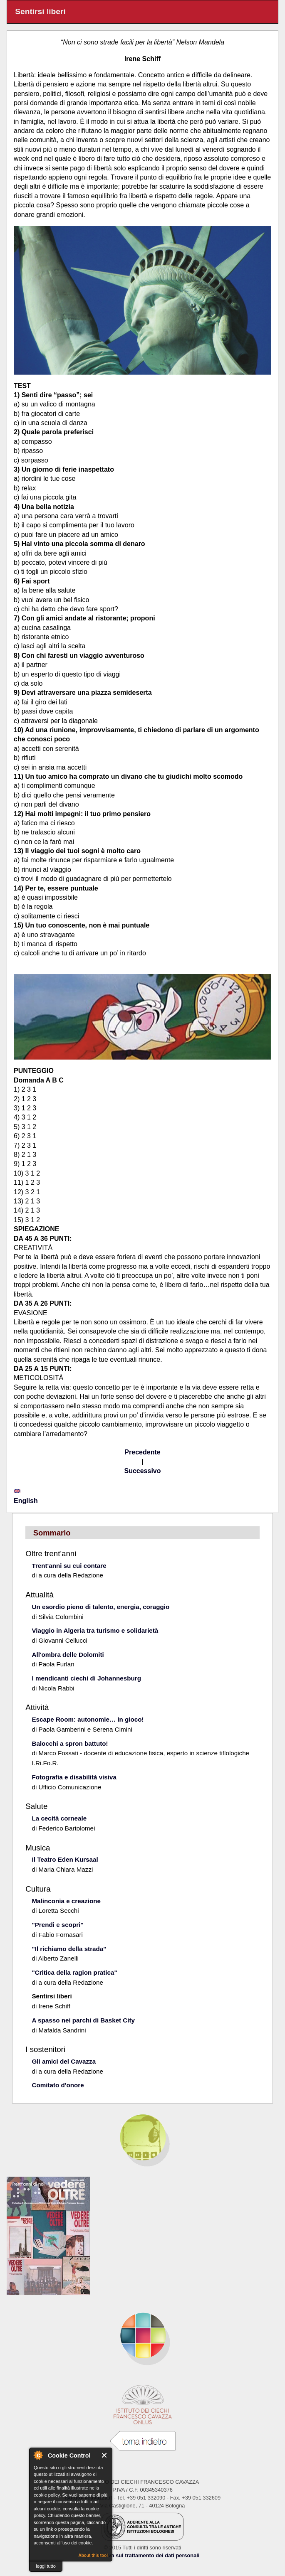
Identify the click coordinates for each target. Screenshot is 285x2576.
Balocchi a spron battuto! (70, 1743)
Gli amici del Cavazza (64, 2061)
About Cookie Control (38, 2455)
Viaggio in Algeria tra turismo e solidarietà (95, 1630)
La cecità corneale (59, 1818)
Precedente (142, 1452)
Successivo (142, 1470)
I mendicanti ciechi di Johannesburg (86, 1678)
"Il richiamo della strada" (69, 1948)
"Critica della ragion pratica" (74, 1972)
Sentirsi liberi (52, 1996)
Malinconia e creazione (66, 1900)
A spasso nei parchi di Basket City (83, 2020)
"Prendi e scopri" (57, 1924)
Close (104, 2455)
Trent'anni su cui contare (69, 1565)
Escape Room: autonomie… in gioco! (88, 1719)
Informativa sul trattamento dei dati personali (143, 2555)
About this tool (93, 2555)
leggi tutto (46, 2566)
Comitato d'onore (58, 2085)
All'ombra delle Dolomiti (68, 1654)
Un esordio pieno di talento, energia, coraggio (100, 1606)
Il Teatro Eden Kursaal (65, 1859)
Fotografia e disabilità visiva (74, 1777)
